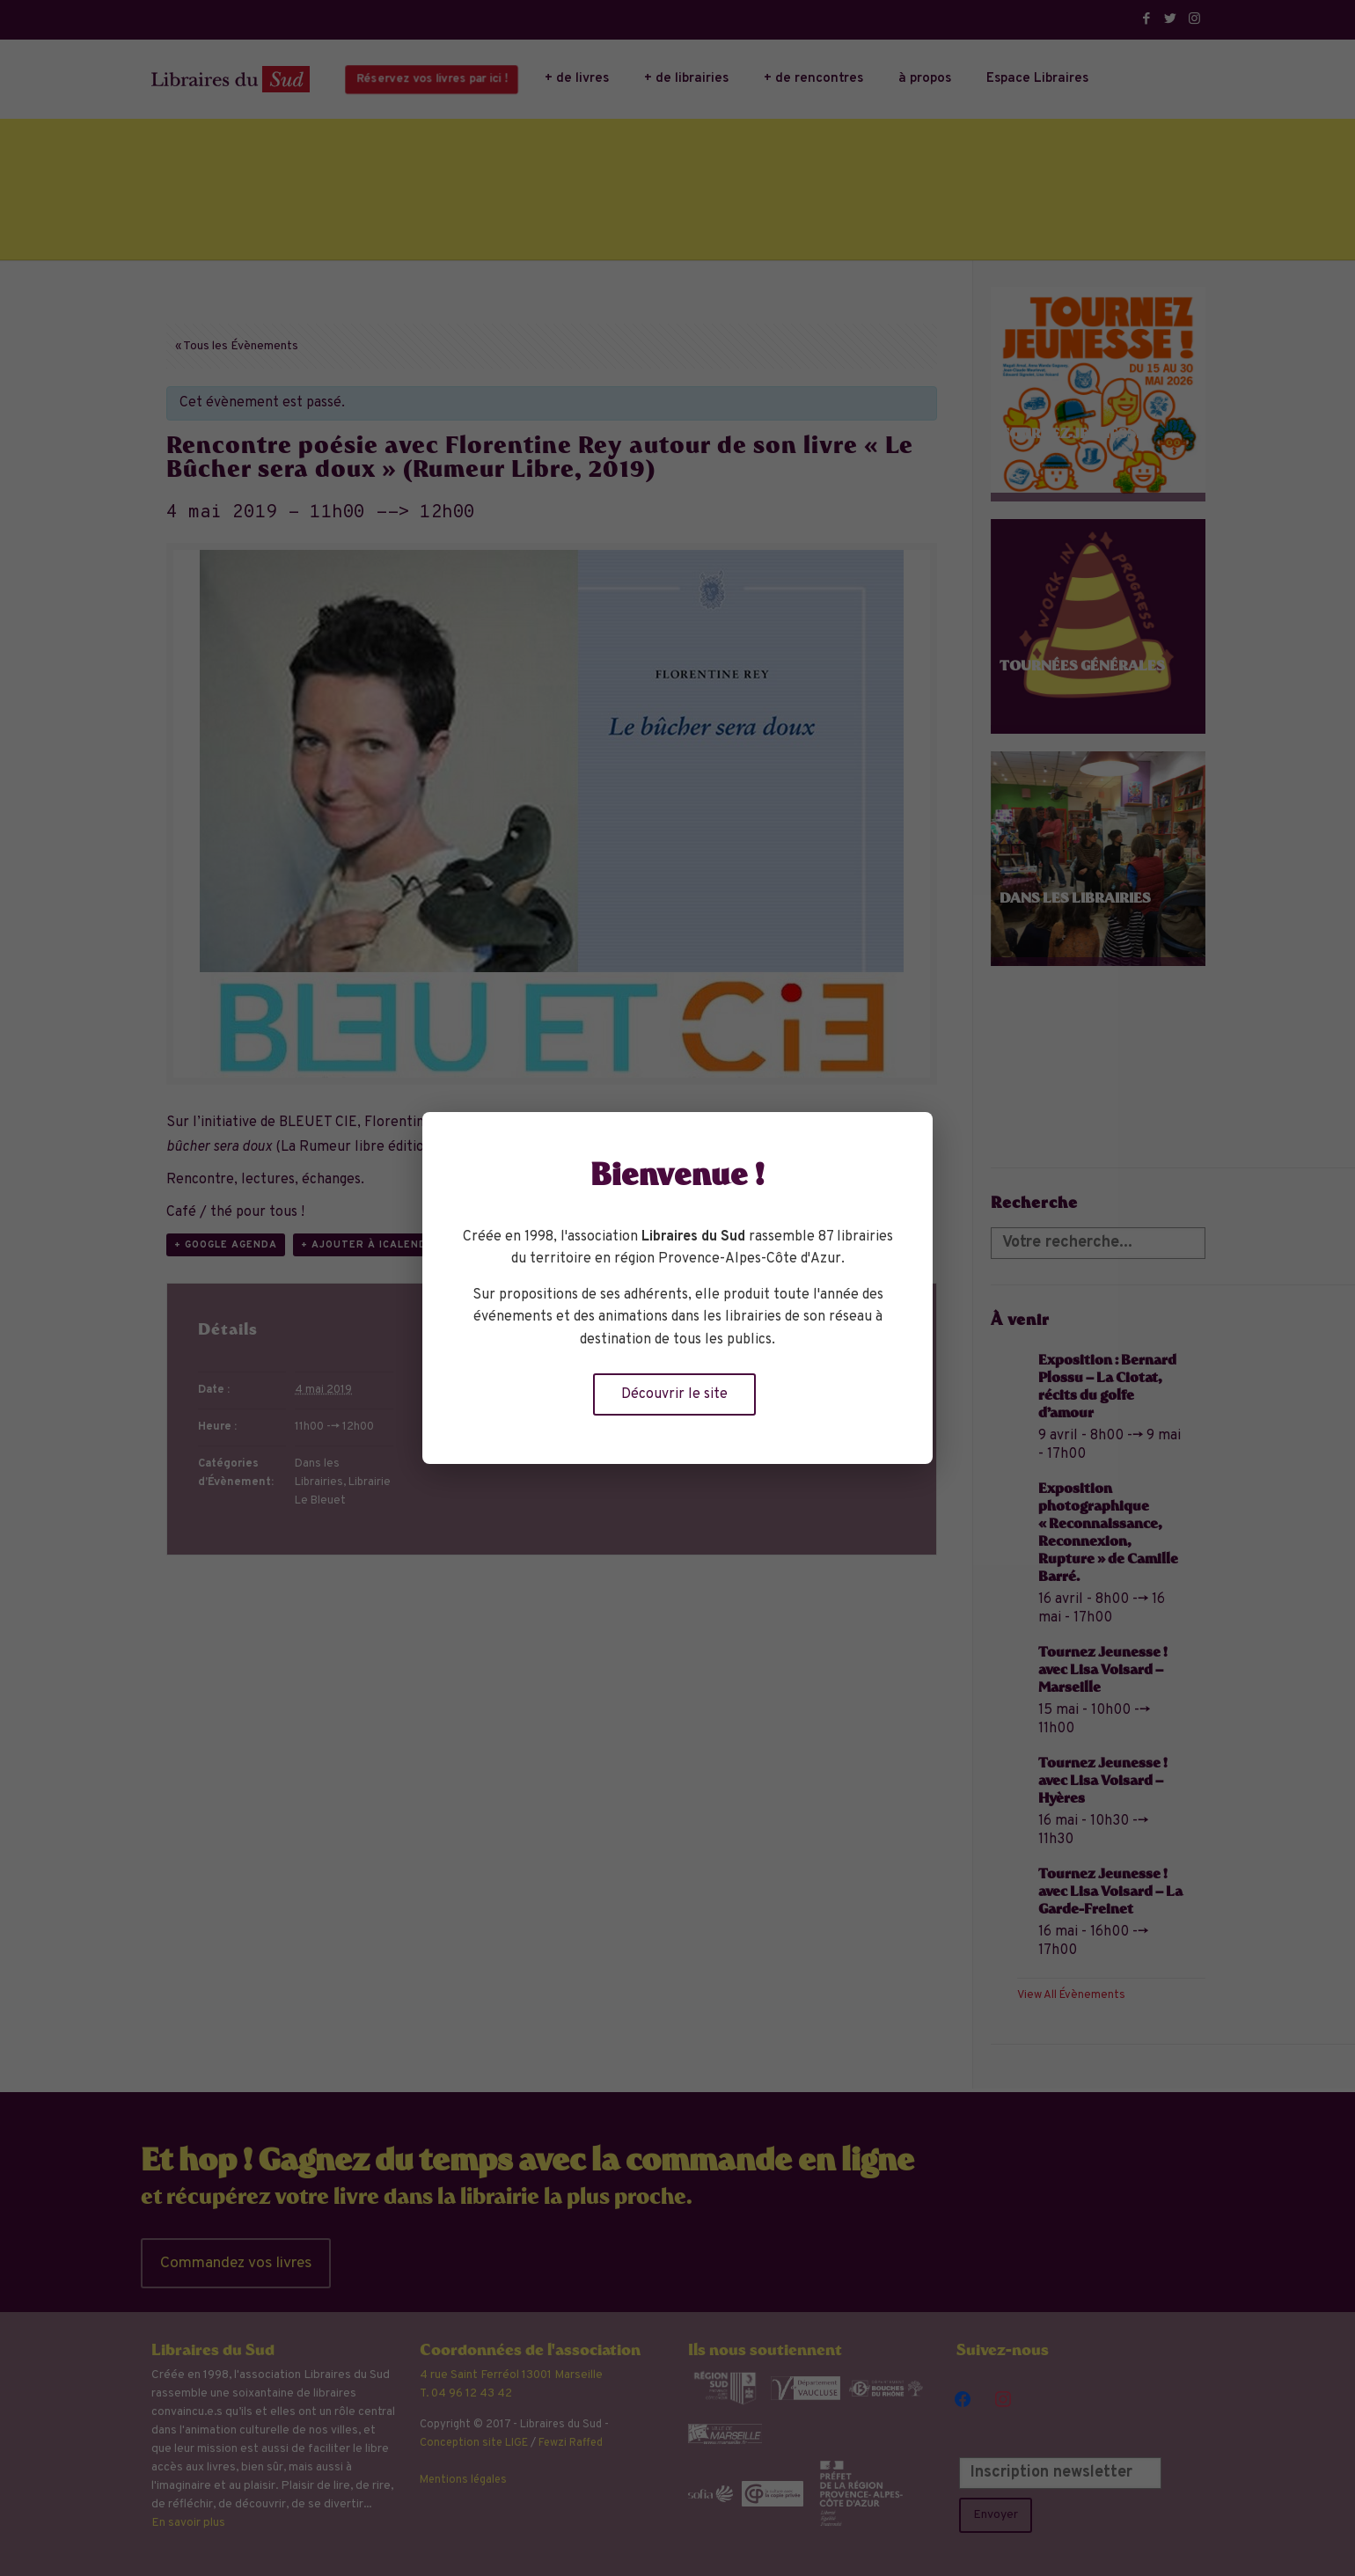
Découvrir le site (674, 1394)
